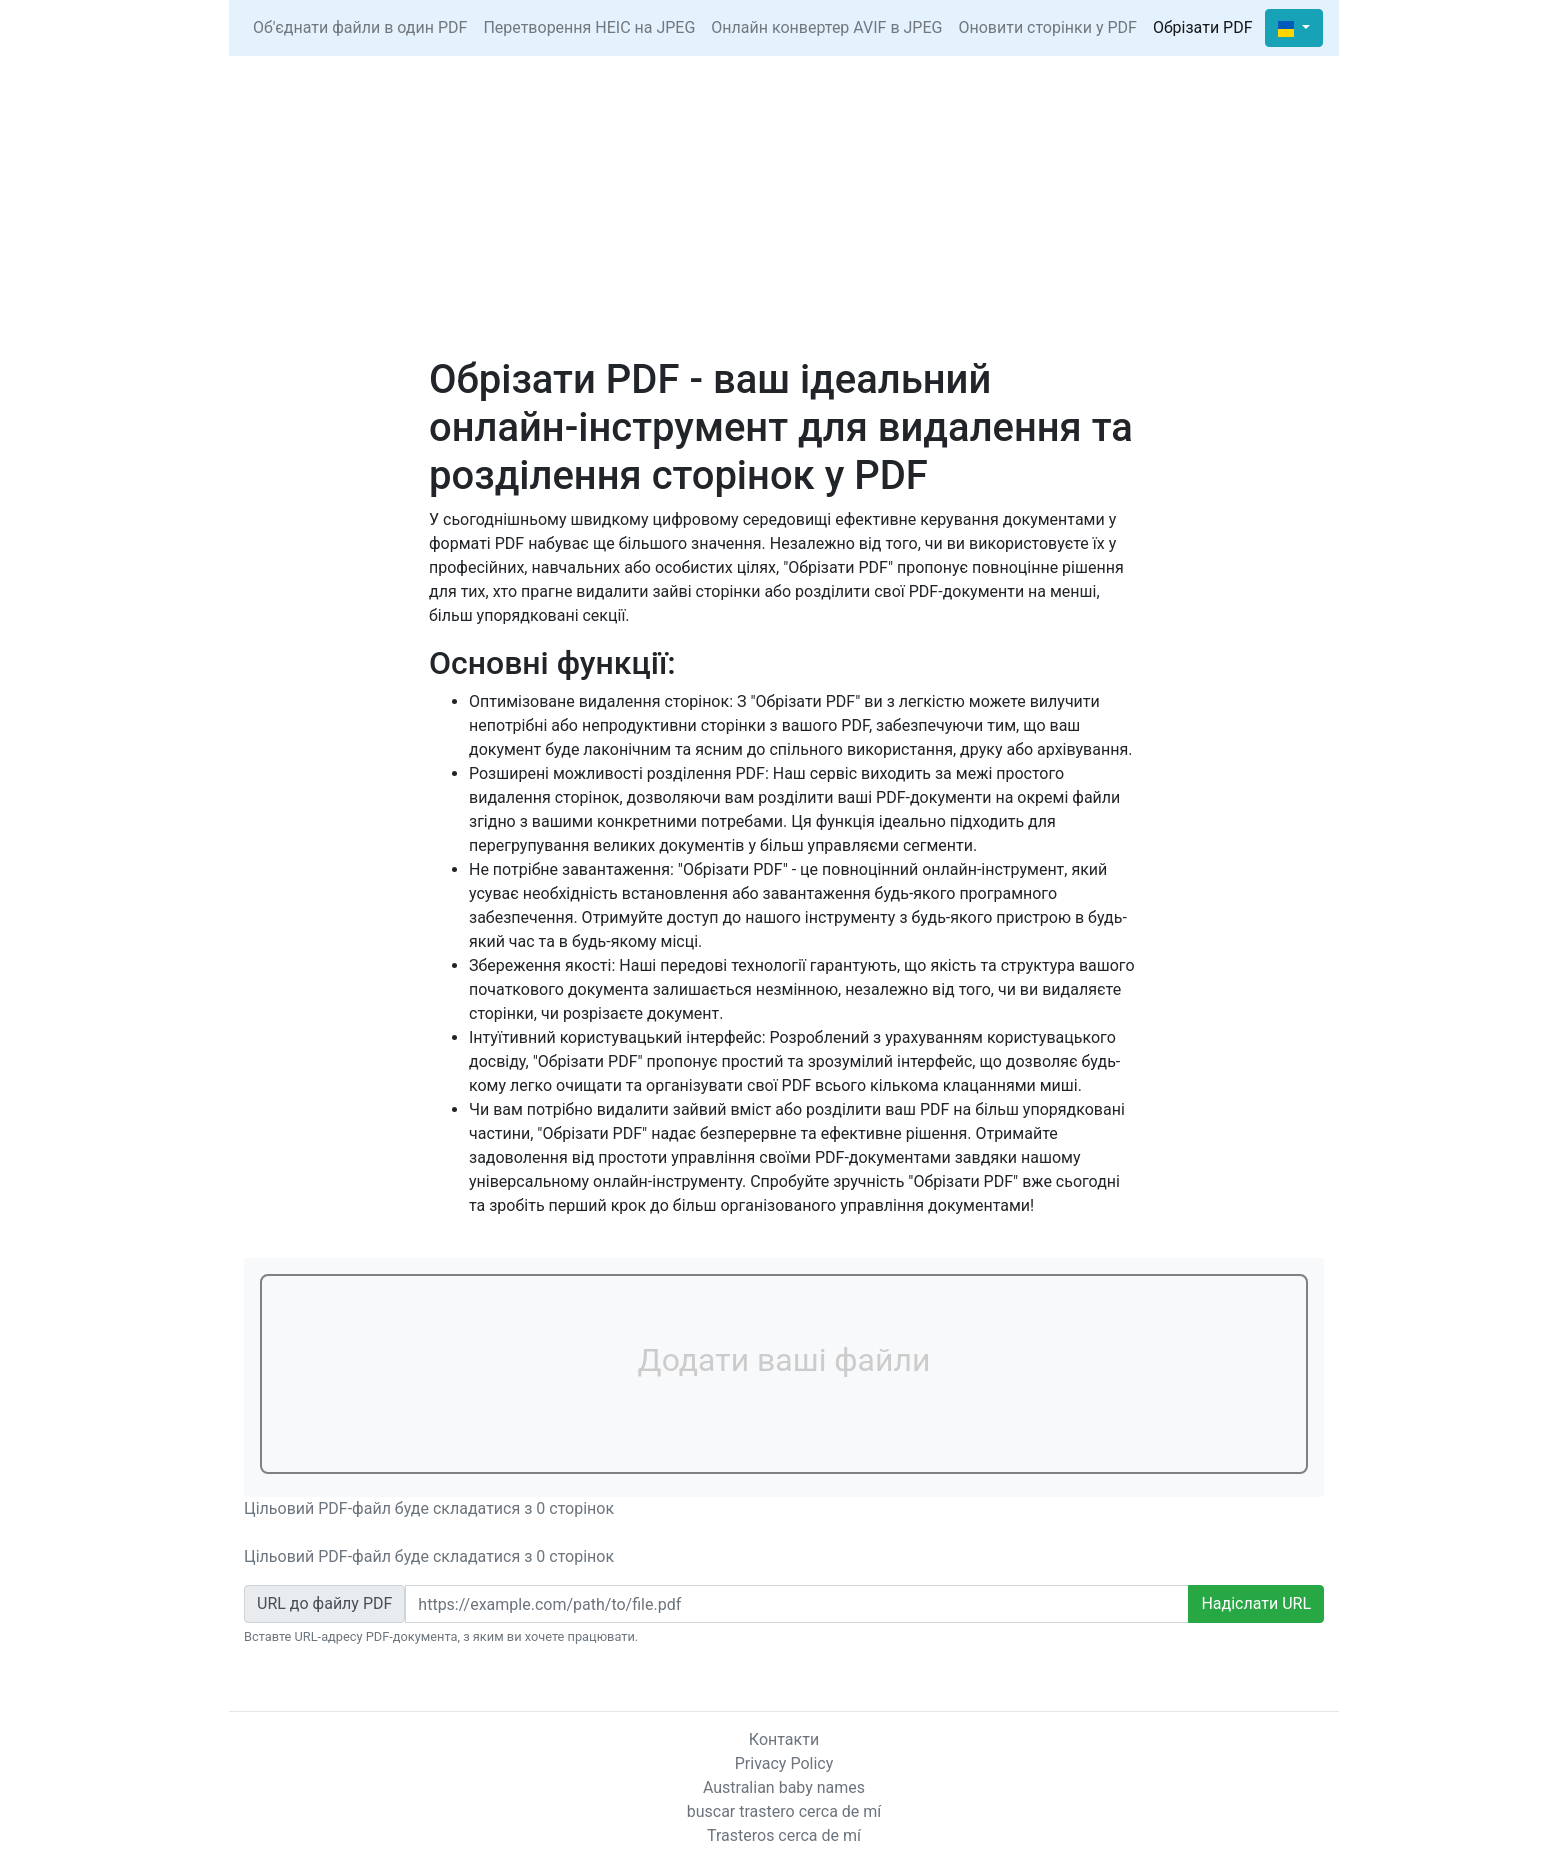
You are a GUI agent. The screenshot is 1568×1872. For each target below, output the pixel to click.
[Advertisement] (784, 206)
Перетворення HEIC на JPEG (589, 27)
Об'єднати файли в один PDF (360, 27)
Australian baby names (784, 1787)
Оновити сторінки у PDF (1047, 27)
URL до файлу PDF (324, 1603)
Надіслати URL (1256, 1603)
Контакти (784, 1739)
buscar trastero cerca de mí (784, 1811)
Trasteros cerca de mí (784, 1835)
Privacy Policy (784, 1763)
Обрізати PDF (1203, 27)
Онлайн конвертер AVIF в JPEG (826, 27)
